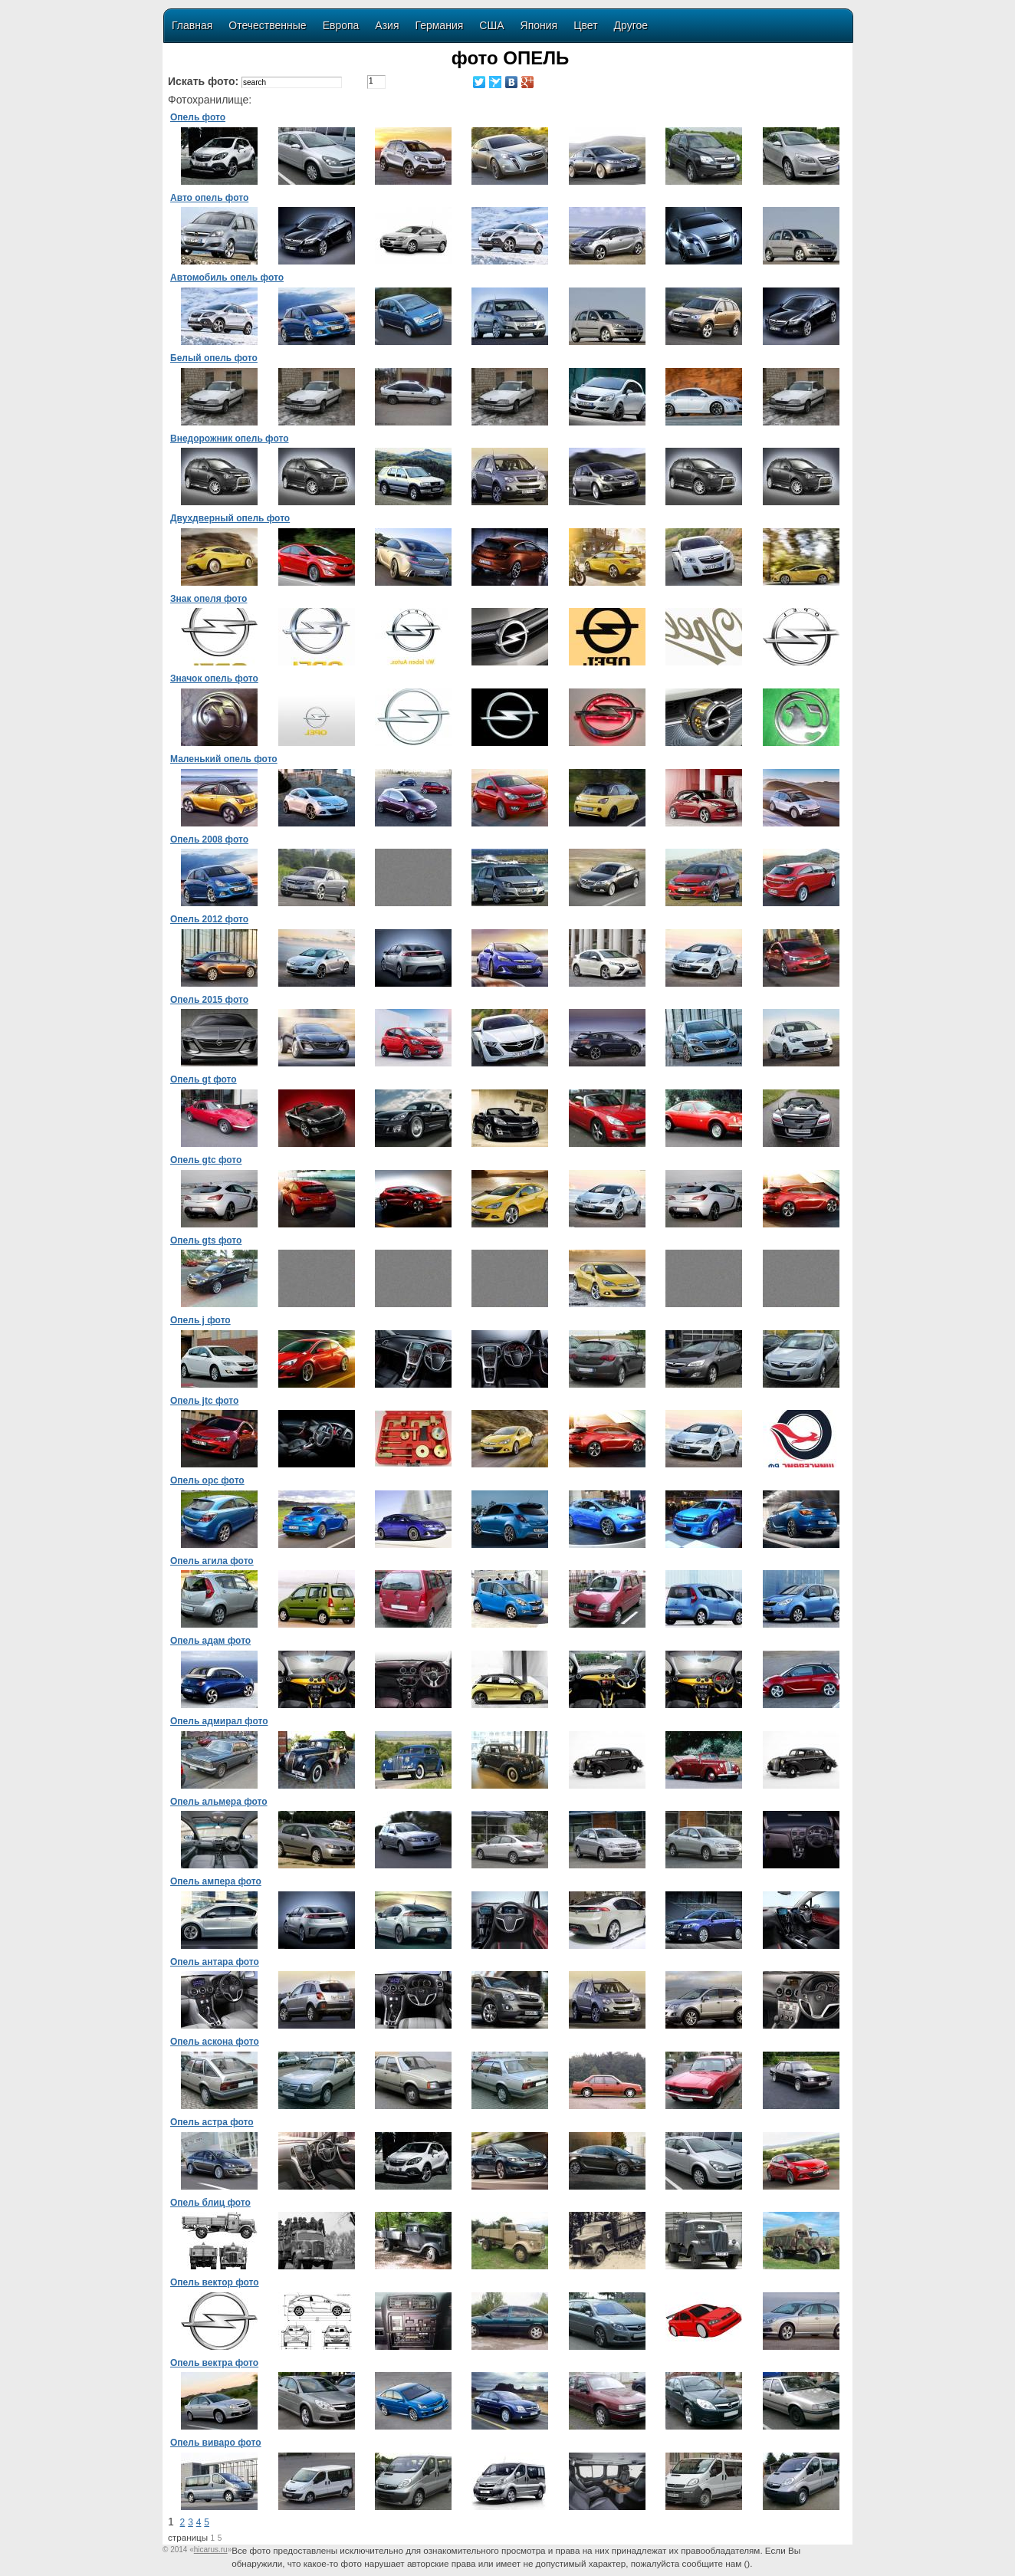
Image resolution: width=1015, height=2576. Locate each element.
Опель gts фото (205, 1240)
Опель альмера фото (219, 1801)
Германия (440, 25)
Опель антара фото (214, 1962)
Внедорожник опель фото (229, 438)
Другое (631, 25)
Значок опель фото (214, 678)
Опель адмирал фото (219, 1721)
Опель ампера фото (215, 1881)
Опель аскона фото (214, 2041)
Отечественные (267, 25)
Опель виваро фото (215, 2442)
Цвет (585, 25)
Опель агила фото (212, 1561)
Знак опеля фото (208, 598)
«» (210, 2549)
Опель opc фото (207, 1480)
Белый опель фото (214, 358)
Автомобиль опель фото (227, 277)
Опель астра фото (212, 2122)
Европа (341, 25)
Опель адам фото (210, 1640)
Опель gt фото (203, 1079)
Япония (539, 25)
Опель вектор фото (214, 2282)
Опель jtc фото (204, 1400)
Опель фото (197, 117)
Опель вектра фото (214, 2363)
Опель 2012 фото (209, 919)
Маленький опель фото (224, 759)
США (491, 25)
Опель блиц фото (210, 2202)
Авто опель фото (209, 197)
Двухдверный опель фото (230, 518)
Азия (387, 25)
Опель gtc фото (205, 1160)
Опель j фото (200, 1320)
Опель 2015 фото (209, 999)
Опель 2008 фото (209, 839)
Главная (192, 25)
